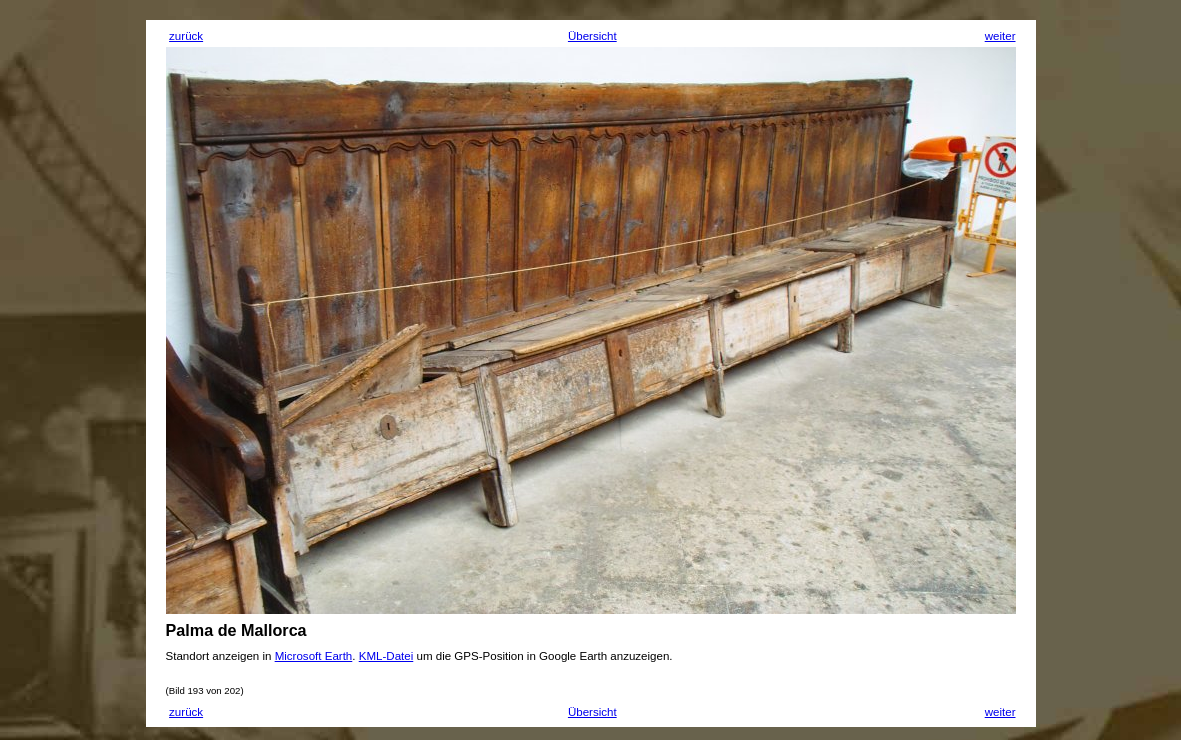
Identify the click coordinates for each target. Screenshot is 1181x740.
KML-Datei (386, 656)
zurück (186, 36)
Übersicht (592, 36)
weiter (1000, 36)
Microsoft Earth (314, 656)
